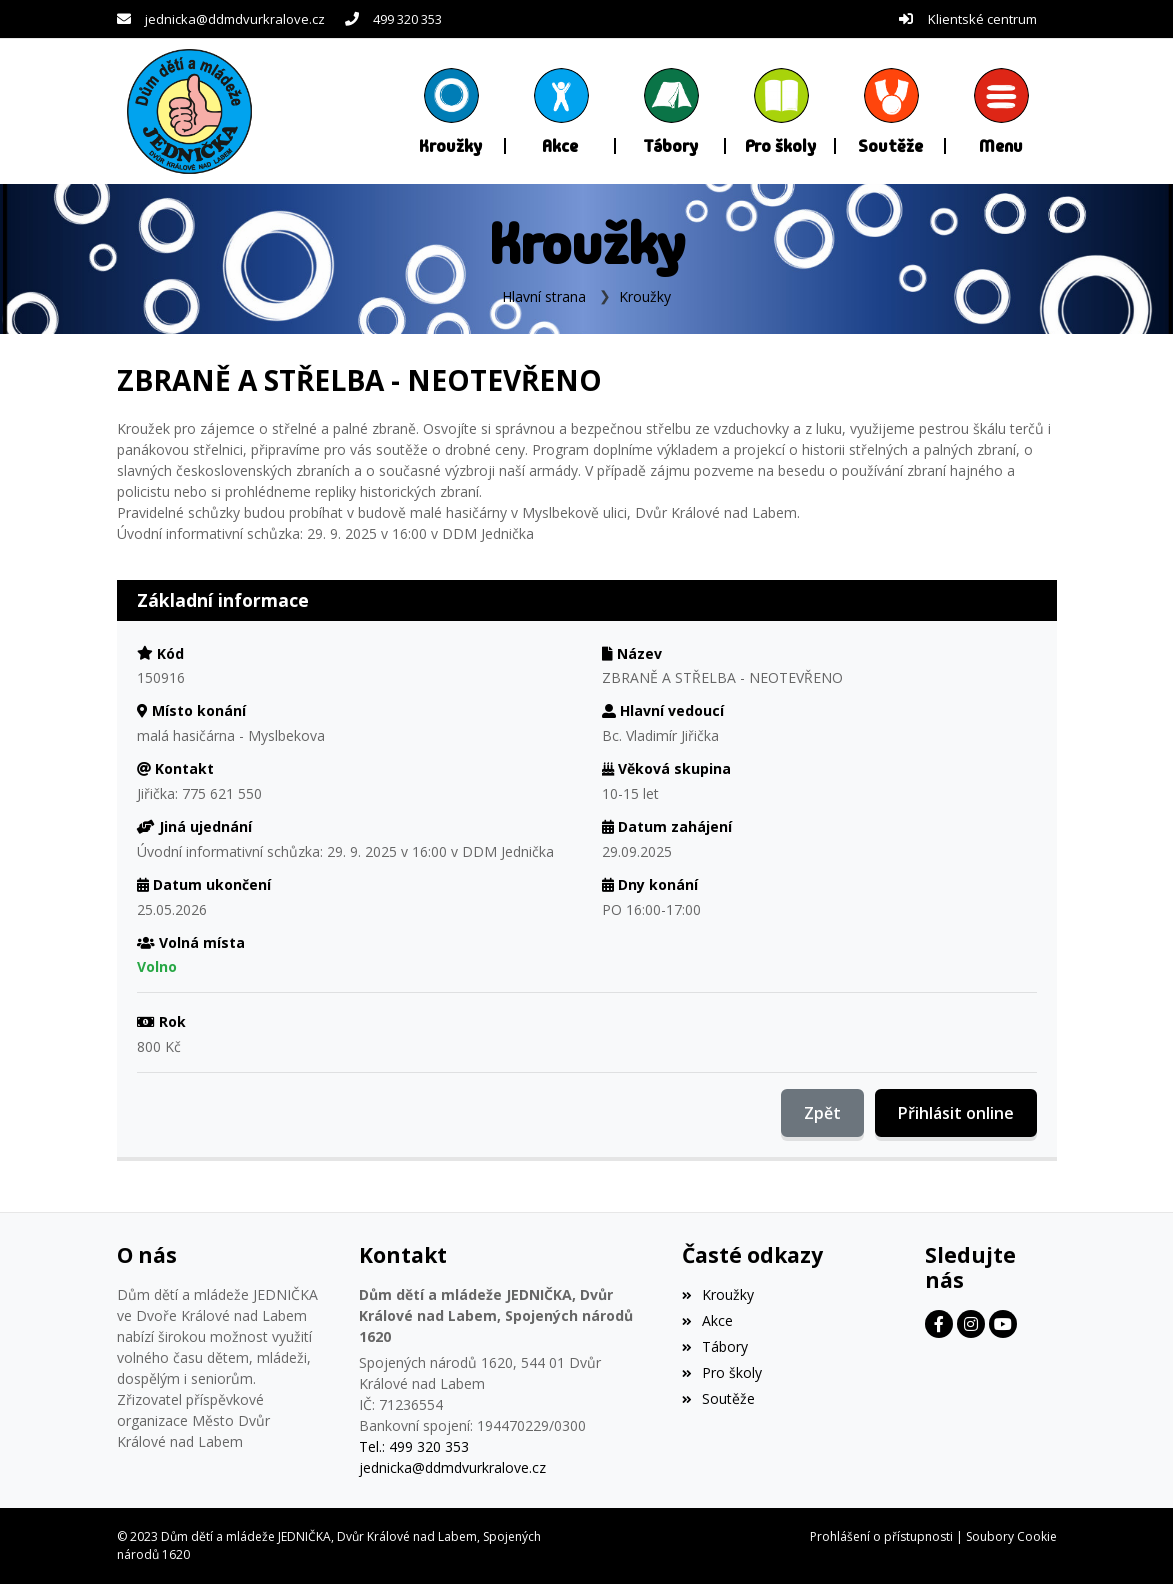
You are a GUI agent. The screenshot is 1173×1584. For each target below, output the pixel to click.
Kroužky (645, 296)
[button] (1001, 111)
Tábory (715, 1346)
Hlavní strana (544, 296)
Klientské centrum (982, 19)
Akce (707, 1320)
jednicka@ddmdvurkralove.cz (235, 19)
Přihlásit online (956, 1113)
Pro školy (722, 1372)
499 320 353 (407, 19)
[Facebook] (939, 1324)
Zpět (822, 1113)
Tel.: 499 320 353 (414, 1446)
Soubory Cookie (1011, 1536)
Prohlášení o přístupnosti (881, 1536)
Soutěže (718, 1398)
